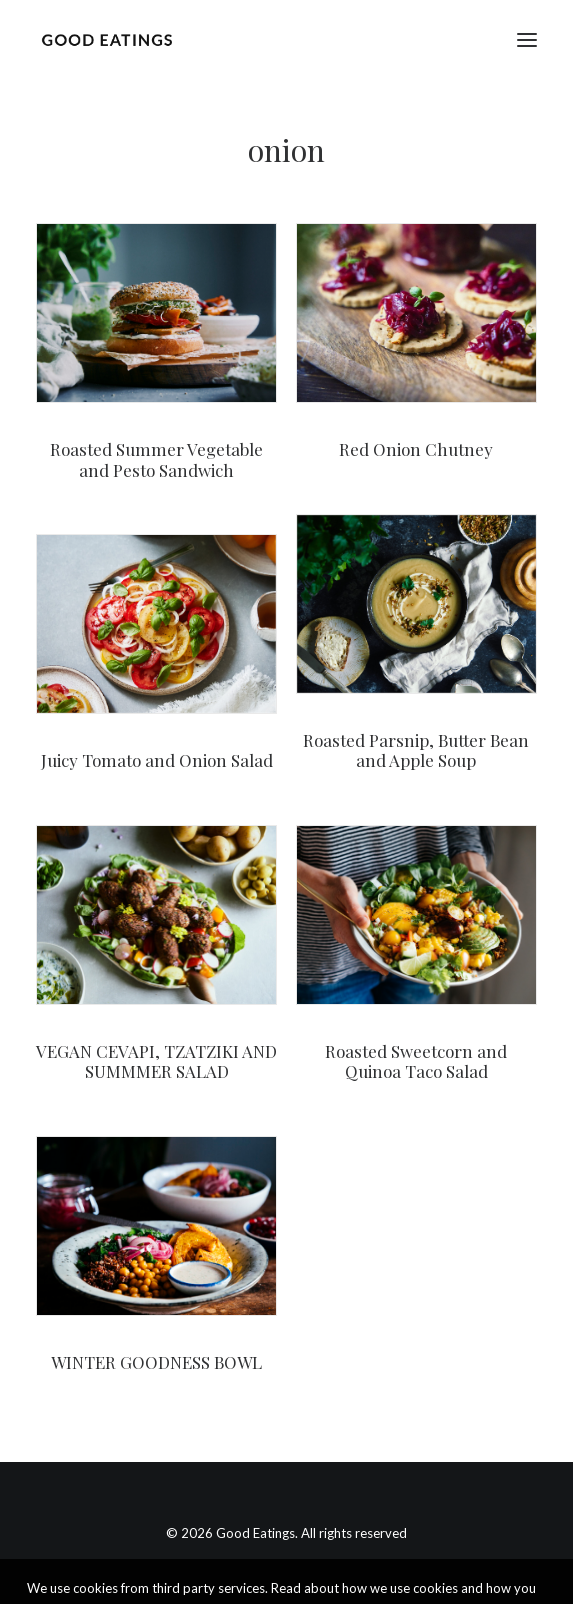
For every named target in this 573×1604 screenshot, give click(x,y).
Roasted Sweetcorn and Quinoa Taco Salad (416, 1061)
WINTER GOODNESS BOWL (156, 1362)
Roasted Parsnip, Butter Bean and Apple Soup (416, 750)
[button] (527, 39)
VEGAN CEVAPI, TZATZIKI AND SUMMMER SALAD (156, 1061)
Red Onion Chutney (416, 449)
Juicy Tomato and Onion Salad (157, 760)
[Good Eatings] (106, 39)
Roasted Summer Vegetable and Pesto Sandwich (156, 459)
